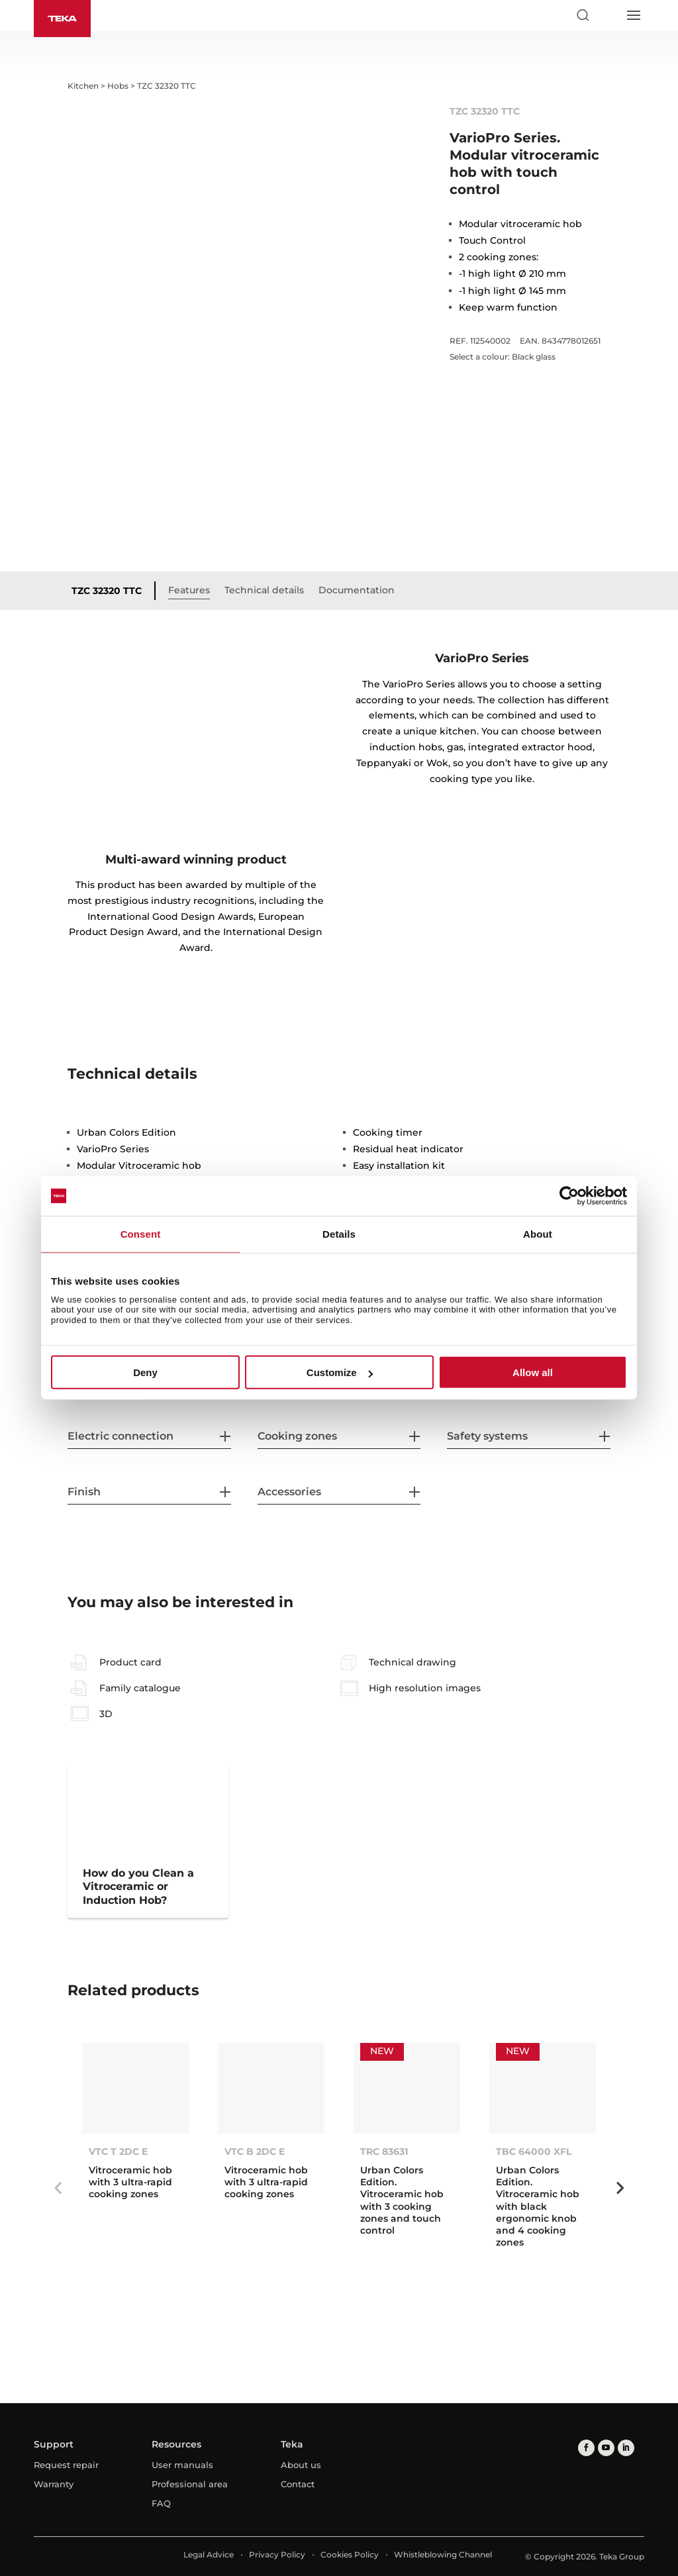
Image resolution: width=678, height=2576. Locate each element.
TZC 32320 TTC (107, 591)
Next (620, 2188)
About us (301, 2464)
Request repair (66, 2464)
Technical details (264, 590)
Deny (145, 1372)
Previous (57, 2188)
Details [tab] (339, 1234)
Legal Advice (208, 2554)
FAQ (161, 2503)
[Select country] (608, 15)
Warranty (53, 2484)
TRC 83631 (384, 2151)
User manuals (182, 2464)
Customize (340, 1372)
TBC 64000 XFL (533, 2151)
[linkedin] (626, 2448)
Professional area (190, 2484)
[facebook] (586, 2448)
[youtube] (606, 2448)
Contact (298, 2484)
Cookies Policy (349, 2554)
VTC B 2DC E (254, 2151)
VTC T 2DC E (118, 2151)
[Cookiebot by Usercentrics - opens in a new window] (569, 1196)
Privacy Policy (277, 2554)
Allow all (532, 1372)
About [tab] (537, 1234)
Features (189, 590)
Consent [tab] (141, 1234)
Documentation (356, 590)
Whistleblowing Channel (443, 2554)
